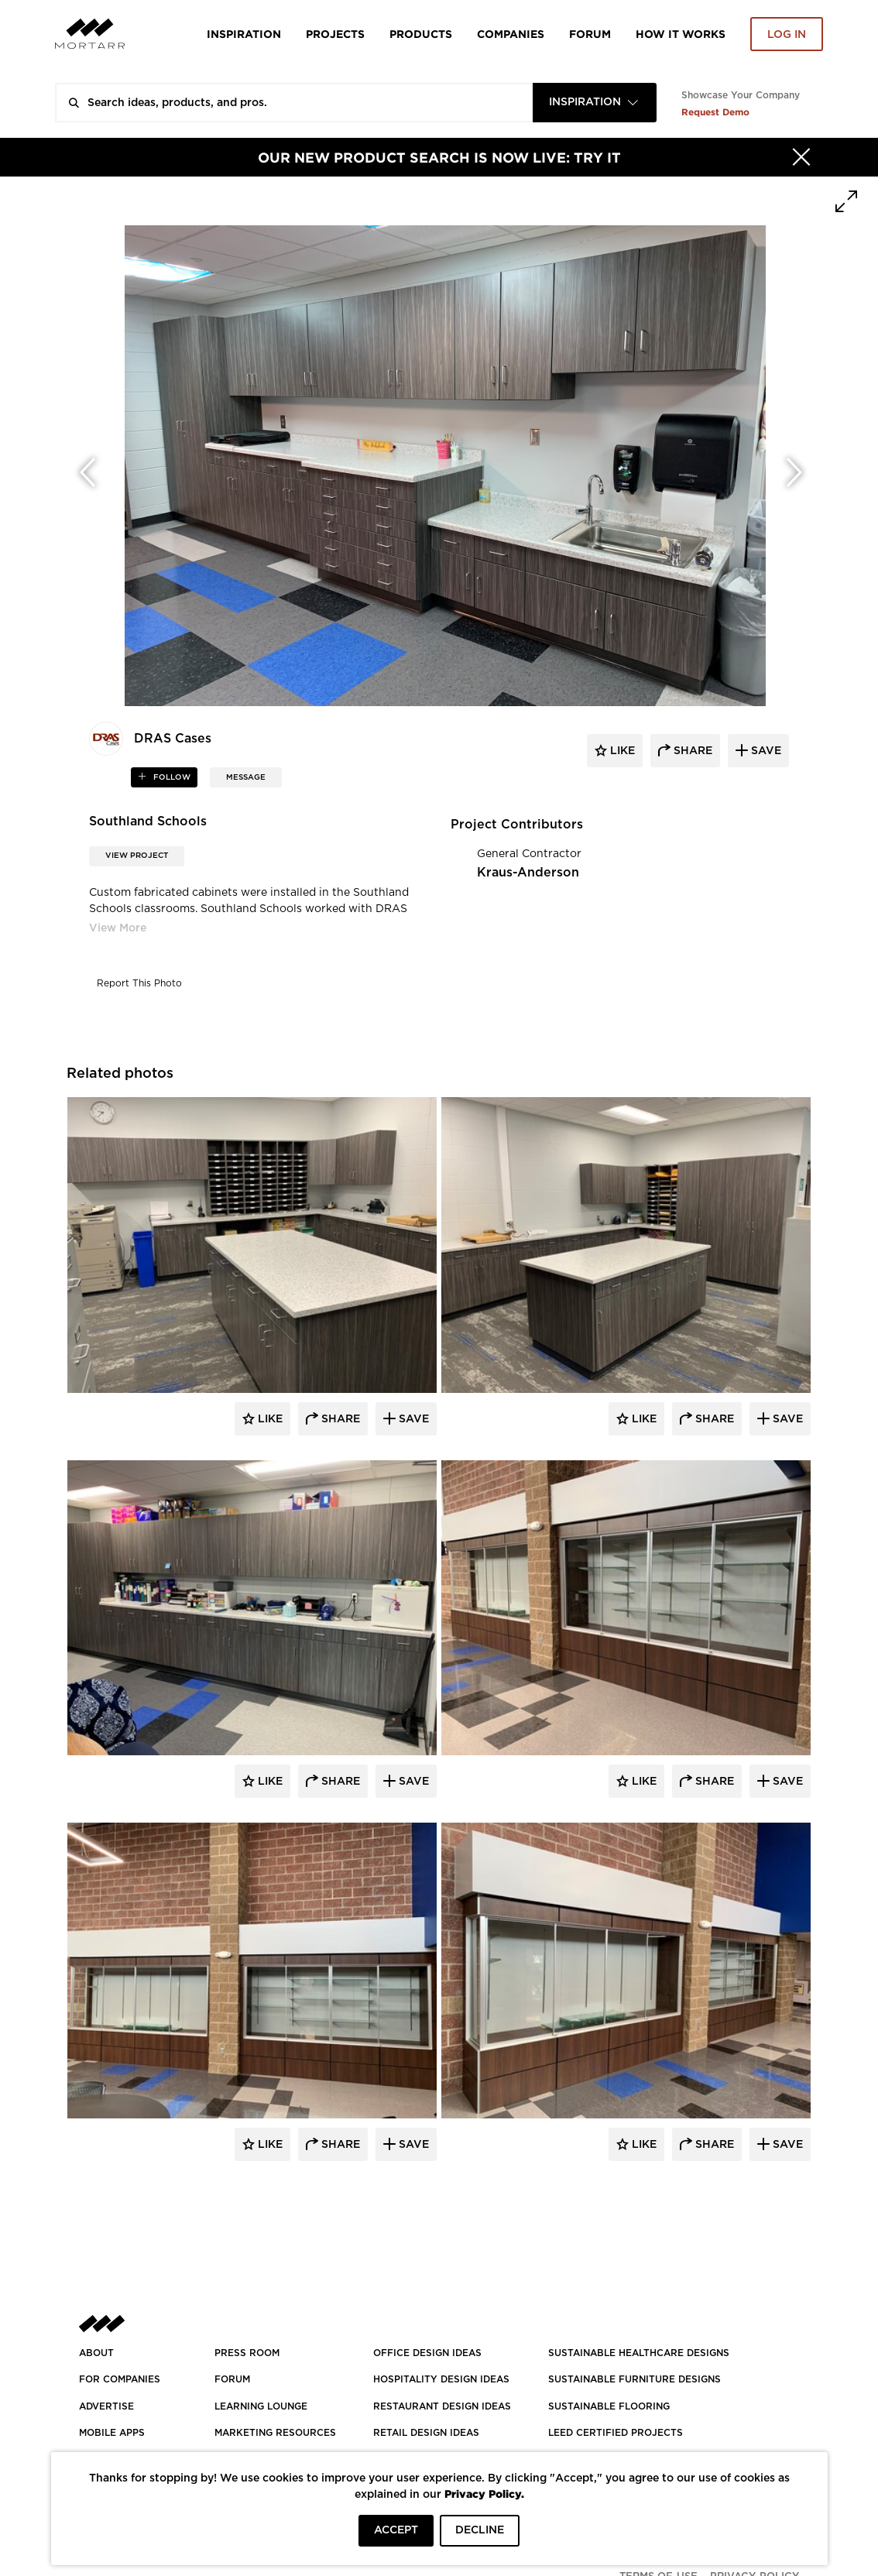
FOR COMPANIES (119, 2379)
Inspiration (244, 33)
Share (339, 1419)
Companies (510, 33)
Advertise (106, 2406)
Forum (590, 33)
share (691, 751)
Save (412, 1419)
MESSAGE (246, 777)
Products (420, 33)
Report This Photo (139, 983)
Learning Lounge (260, 2406)
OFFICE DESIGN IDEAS (427, 2353)
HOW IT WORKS (680, 33)
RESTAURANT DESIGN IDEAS (442, 2406)
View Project (136, 855)
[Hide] (801, 157)
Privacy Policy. (484, 2493)
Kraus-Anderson (528, 872)
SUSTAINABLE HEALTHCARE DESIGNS (638, 2353)
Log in (786, 34)
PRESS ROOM (247, 2353)
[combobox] (595, 102)
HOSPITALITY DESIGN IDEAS (441, 2379)
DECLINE (479, 2530)
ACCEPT (396, 2530)
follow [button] (170, 777)
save (764, 751)
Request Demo (715, 112)
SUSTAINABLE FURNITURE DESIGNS (634, 2379)
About (96, 2353)
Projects (335, 33)
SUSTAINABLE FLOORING (609, 2406)
